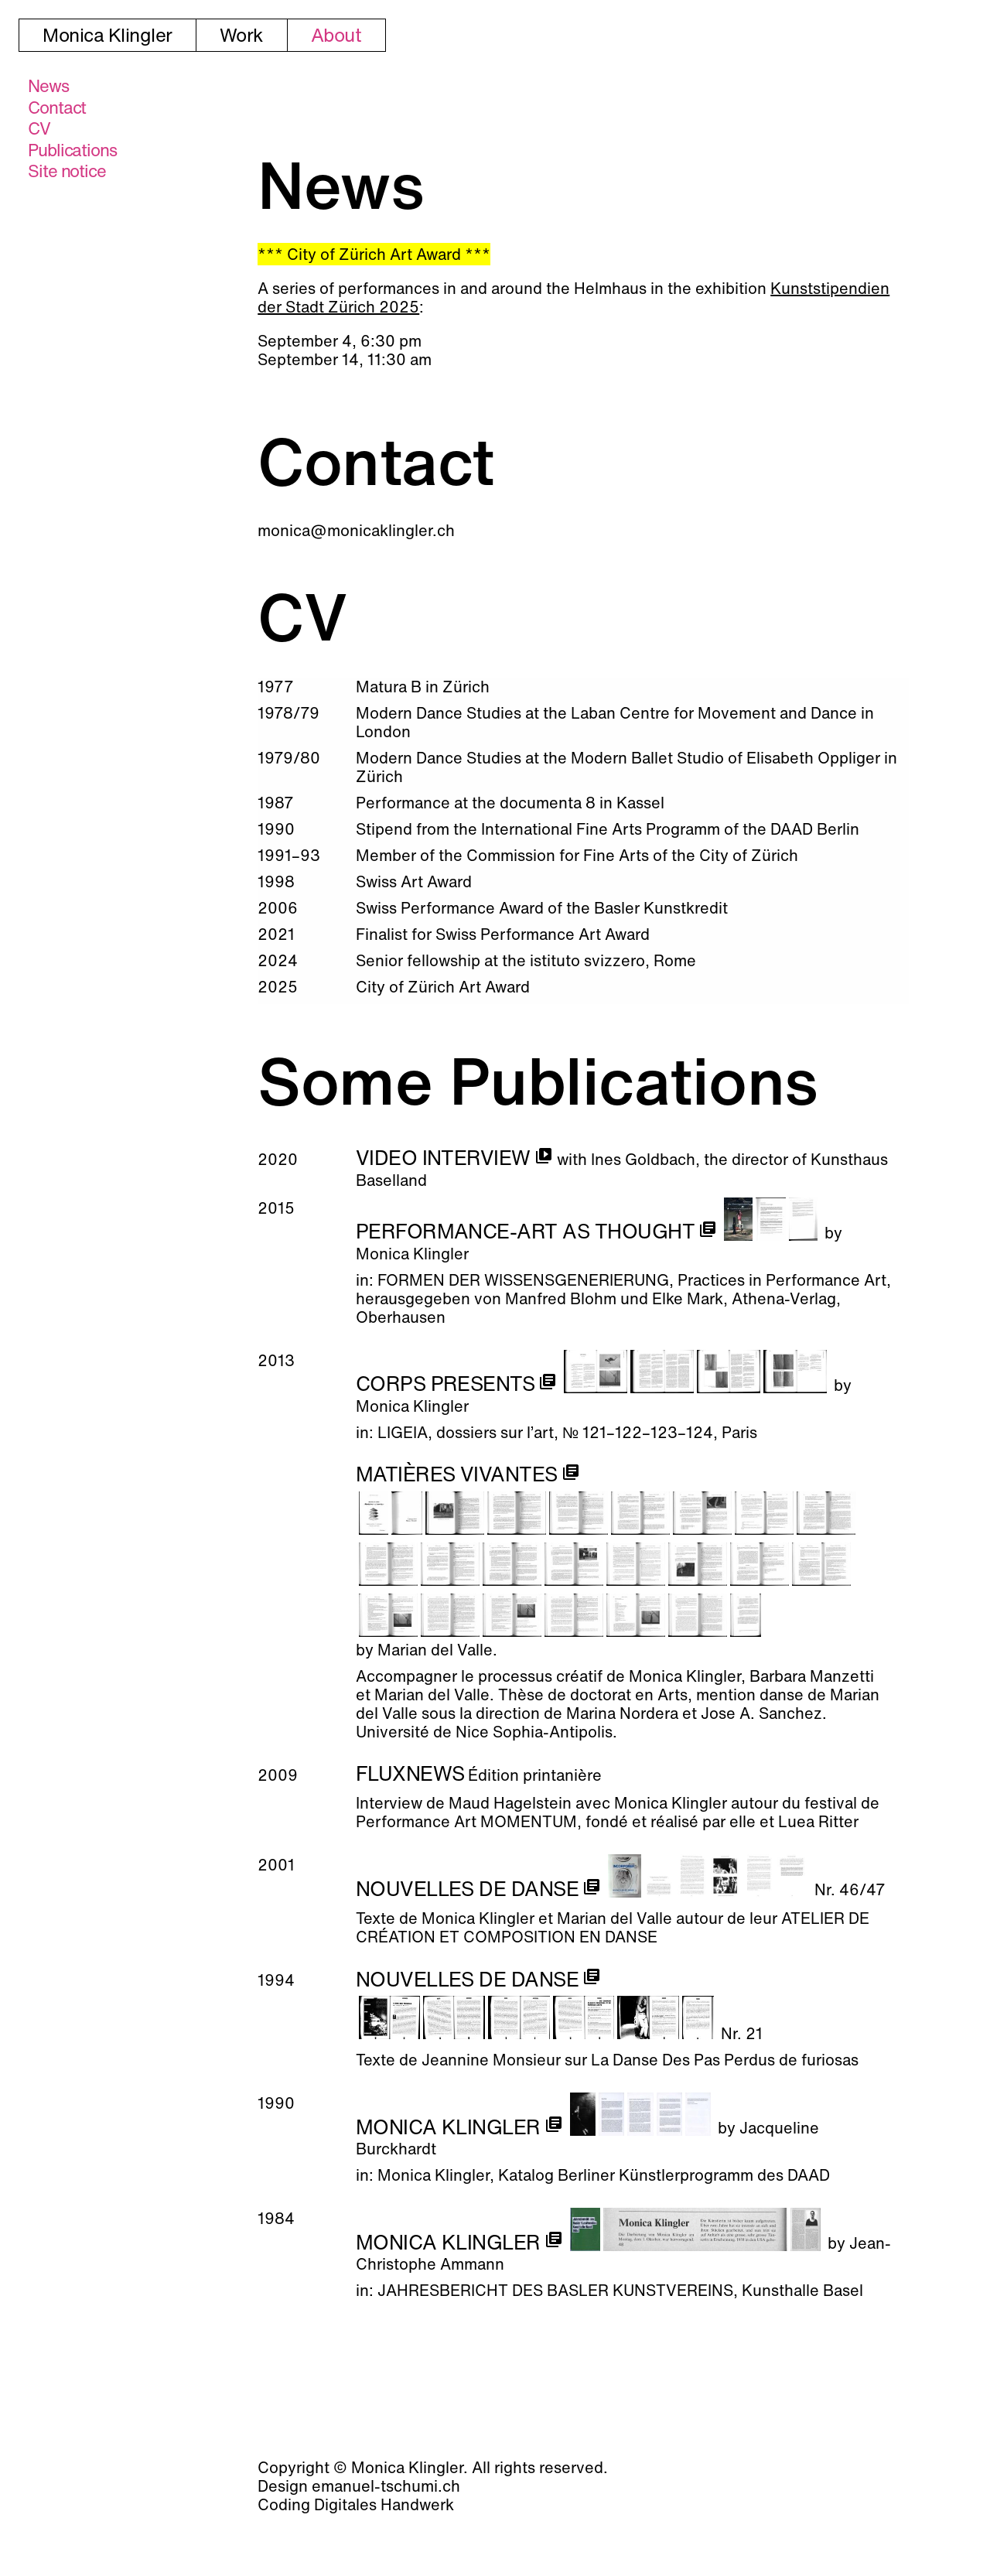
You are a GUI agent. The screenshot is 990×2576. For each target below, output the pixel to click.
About (336, 35)
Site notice (67, 171)
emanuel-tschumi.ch (386, 2486)
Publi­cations (72, 150)
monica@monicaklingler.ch (356, 530)
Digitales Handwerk (384, 2504)
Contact (57, 107)
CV (39, 128)
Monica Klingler (107, 35)
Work (242, 35)
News (48, 85)
